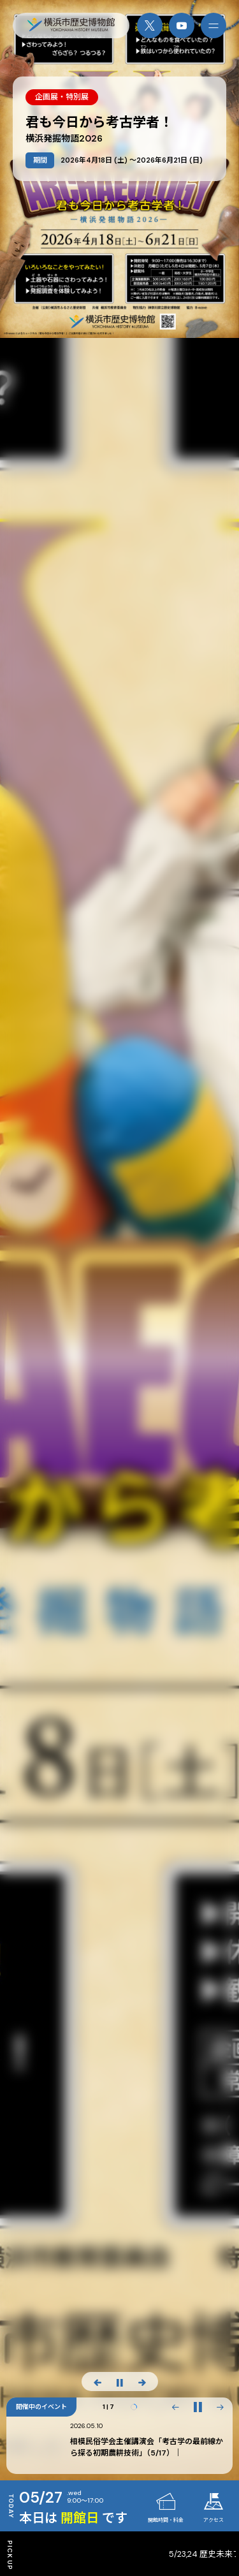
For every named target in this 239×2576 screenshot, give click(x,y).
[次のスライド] (142, 2381)
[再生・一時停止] (197, 2407)
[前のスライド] (97, 2381)
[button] (175, 2407)
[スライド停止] (119, 2381)
